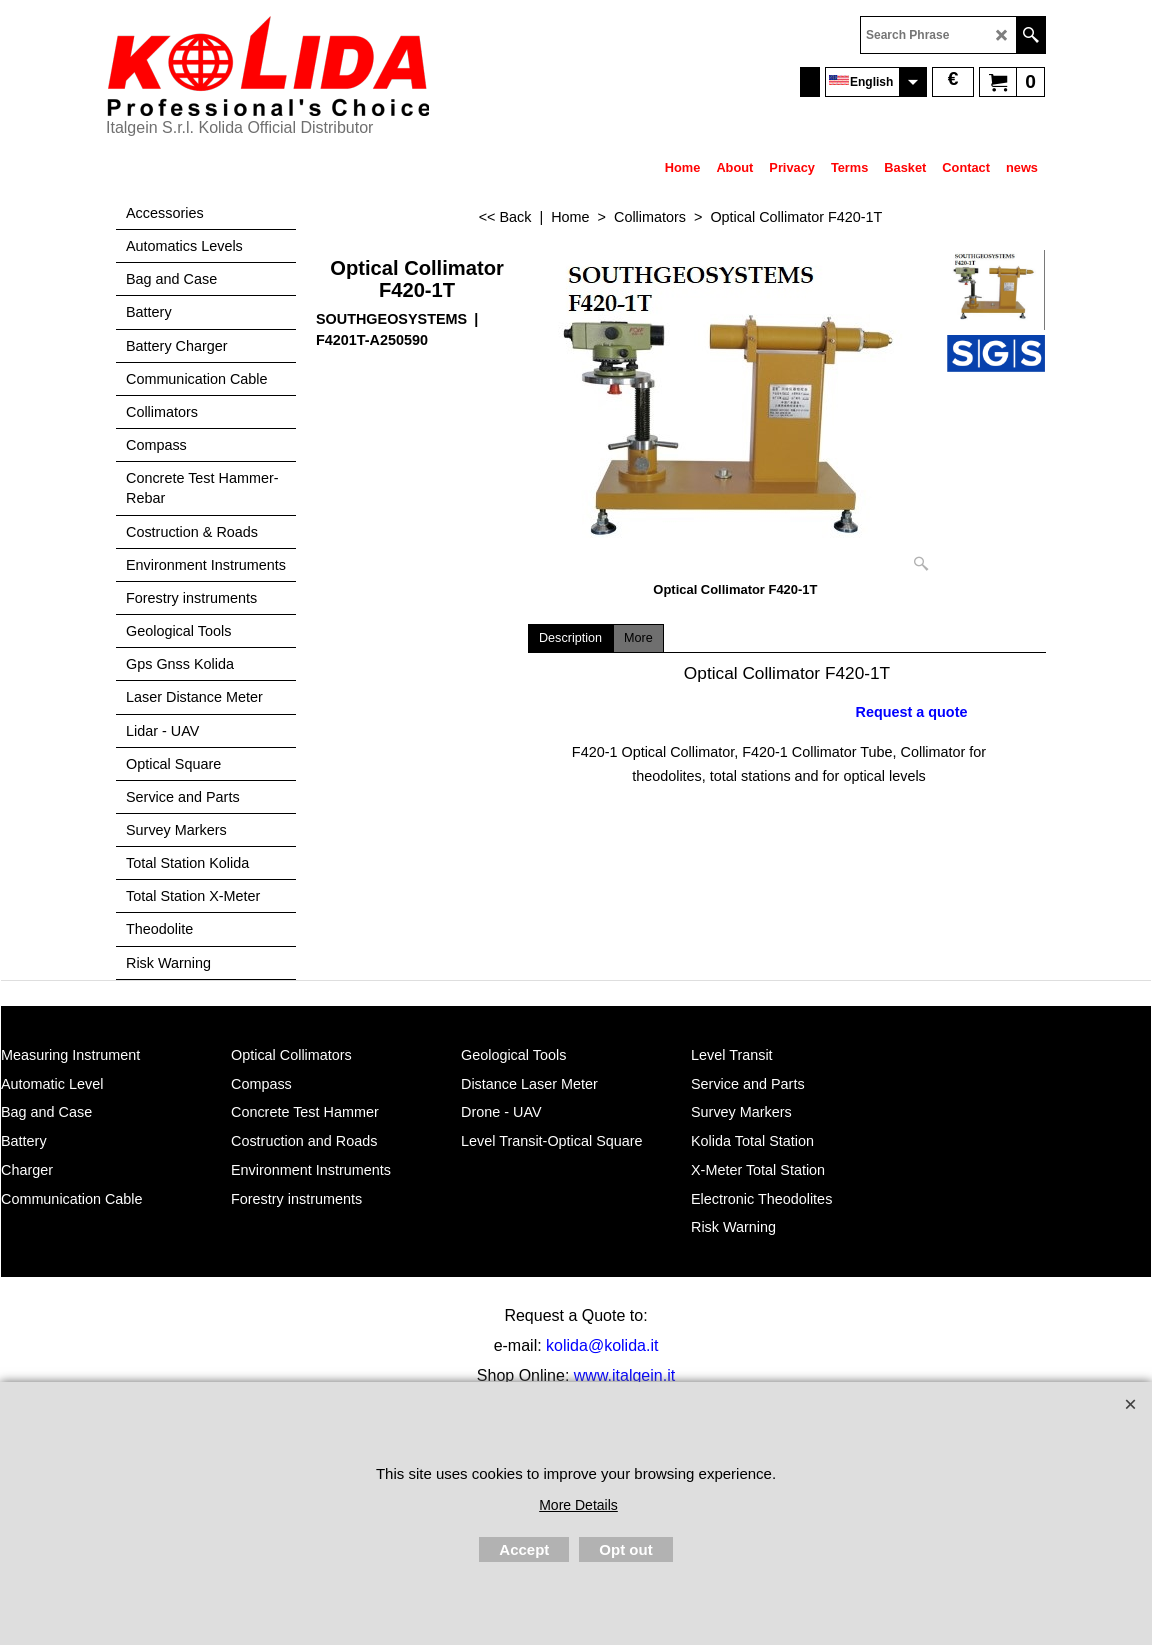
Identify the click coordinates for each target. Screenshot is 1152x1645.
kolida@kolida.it (602, 1345)
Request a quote (912, 712)
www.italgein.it (624, 1375)
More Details (578, 1505)
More (638, 638)
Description (570, 638)
